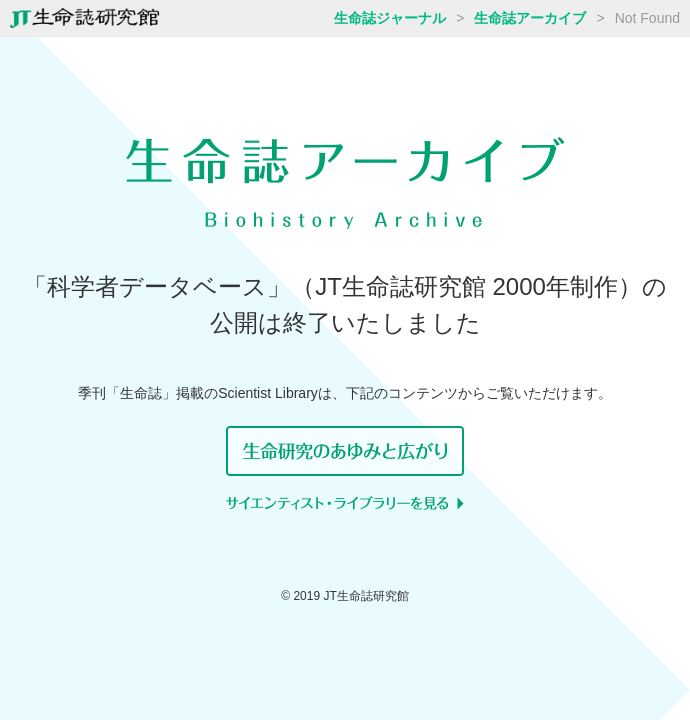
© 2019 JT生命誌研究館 (345, 596)
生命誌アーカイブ (530, 18)
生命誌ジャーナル (390, 18)
